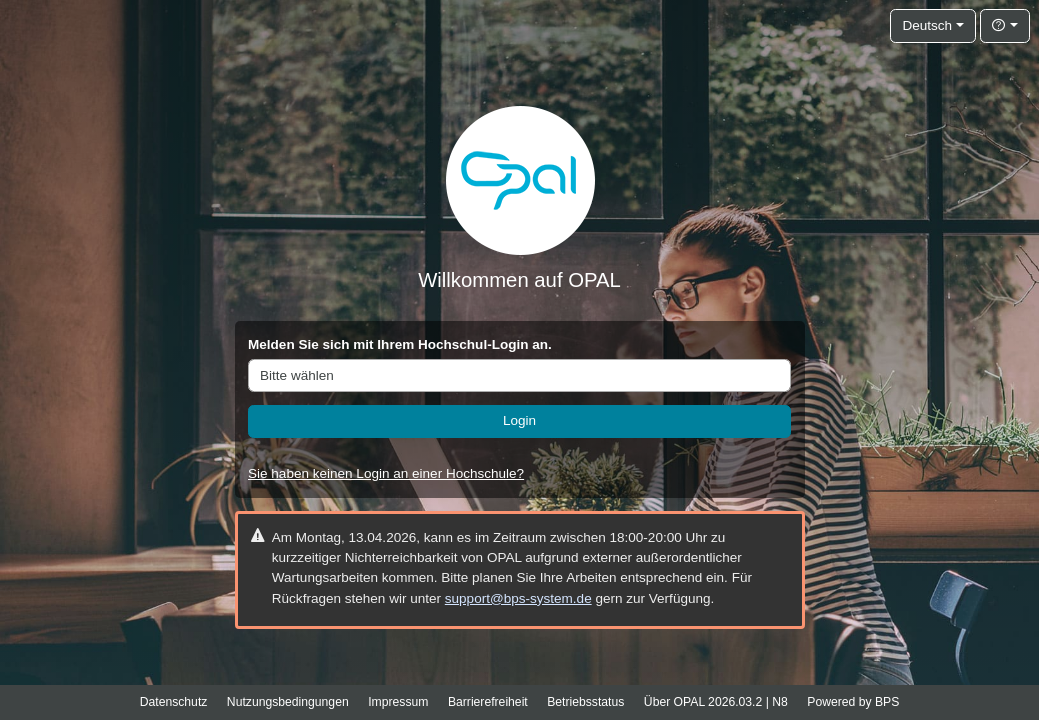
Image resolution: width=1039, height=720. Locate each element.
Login (519, 420)
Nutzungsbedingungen (288, 702)
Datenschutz (174, 702)
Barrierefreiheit (488, 702)
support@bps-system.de (518, 598)
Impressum (398, 702)
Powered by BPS (853, 702)
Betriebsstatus (585, 702)
